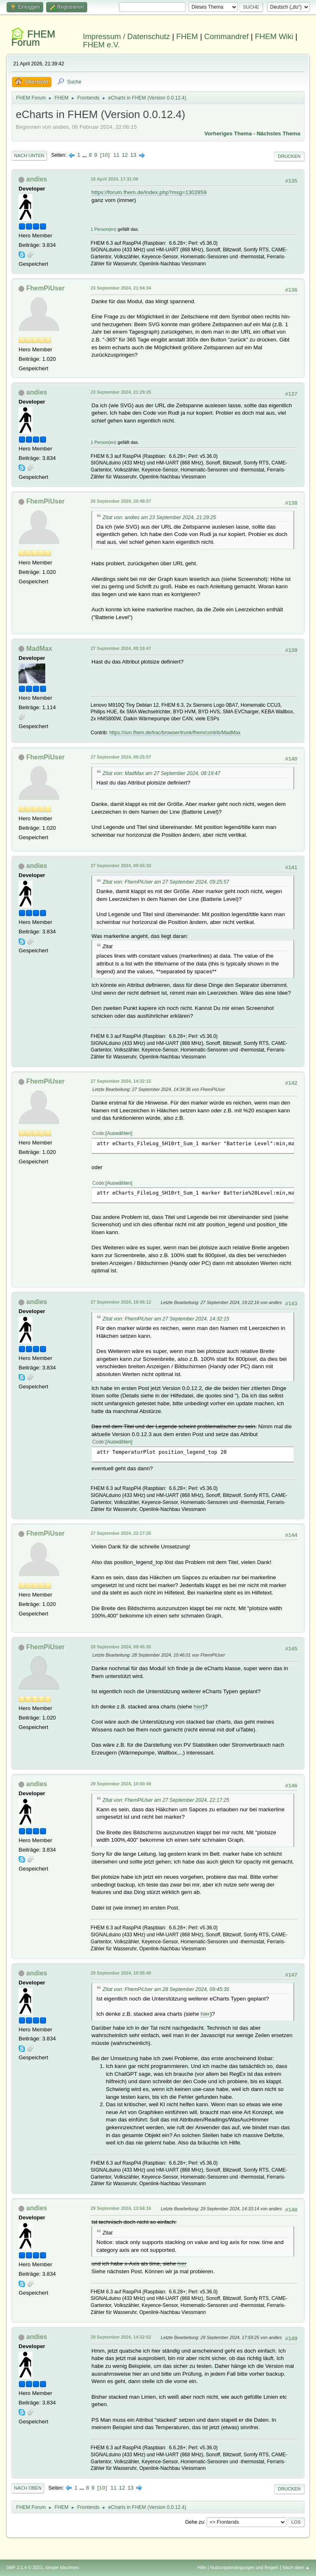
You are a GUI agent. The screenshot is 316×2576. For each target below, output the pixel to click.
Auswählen (119, 1133)
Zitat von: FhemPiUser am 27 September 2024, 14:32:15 (165, 1319)
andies (36, 179)
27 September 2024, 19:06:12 (121, 1302)
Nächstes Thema (278, 133)
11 (116, 155)
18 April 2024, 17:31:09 (114, 178)
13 (133, 155)
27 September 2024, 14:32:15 (121, 1081)
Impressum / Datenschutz (126, 36)
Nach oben (28, 2487)
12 (125, 155)
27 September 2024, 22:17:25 (121, 1533)
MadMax (39, 648)
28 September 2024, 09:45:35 (121, 1646)
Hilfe (202, 2567)
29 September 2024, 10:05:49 (121, 1972)
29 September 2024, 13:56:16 (121, 2208)
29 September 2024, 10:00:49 (121, 1783)
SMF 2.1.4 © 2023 (24, 2567)
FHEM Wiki (274, 36)
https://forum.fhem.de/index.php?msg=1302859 (149, 192)
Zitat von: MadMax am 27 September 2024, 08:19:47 (161, 773)
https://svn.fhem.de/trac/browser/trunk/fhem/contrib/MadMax (175, 733)
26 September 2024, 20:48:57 (121, 501)
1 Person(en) (103, 229)
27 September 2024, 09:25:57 (121, 756)
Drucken (289, 156)
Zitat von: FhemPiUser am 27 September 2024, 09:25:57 (165, 882)
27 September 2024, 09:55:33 (121, 865)
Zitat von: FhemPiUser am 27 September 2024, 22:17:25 (165, 1800)
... (85, 155)
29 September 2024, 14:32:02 (121, 2337)
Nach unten (29, 155)
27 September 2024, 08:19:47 (121, 648)
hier (198, 1706)
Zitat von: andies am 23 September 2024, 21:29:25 (159, 517)
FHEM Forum (33, 38)
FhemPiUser (45, 288)
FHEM (187, 36)
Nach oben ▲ (296, 2567)
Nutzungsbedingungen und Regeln (244, 2567)
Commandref (226, 36)
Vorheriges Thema (228, 133)
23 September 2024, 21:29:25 (121, 392)
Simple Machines (62, 2567)
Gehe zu (194, 2522)
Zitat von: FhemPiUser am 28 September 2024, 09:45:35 (165, 1989)
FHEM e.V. (101, 44)
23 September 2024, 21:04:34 (121, 287)
